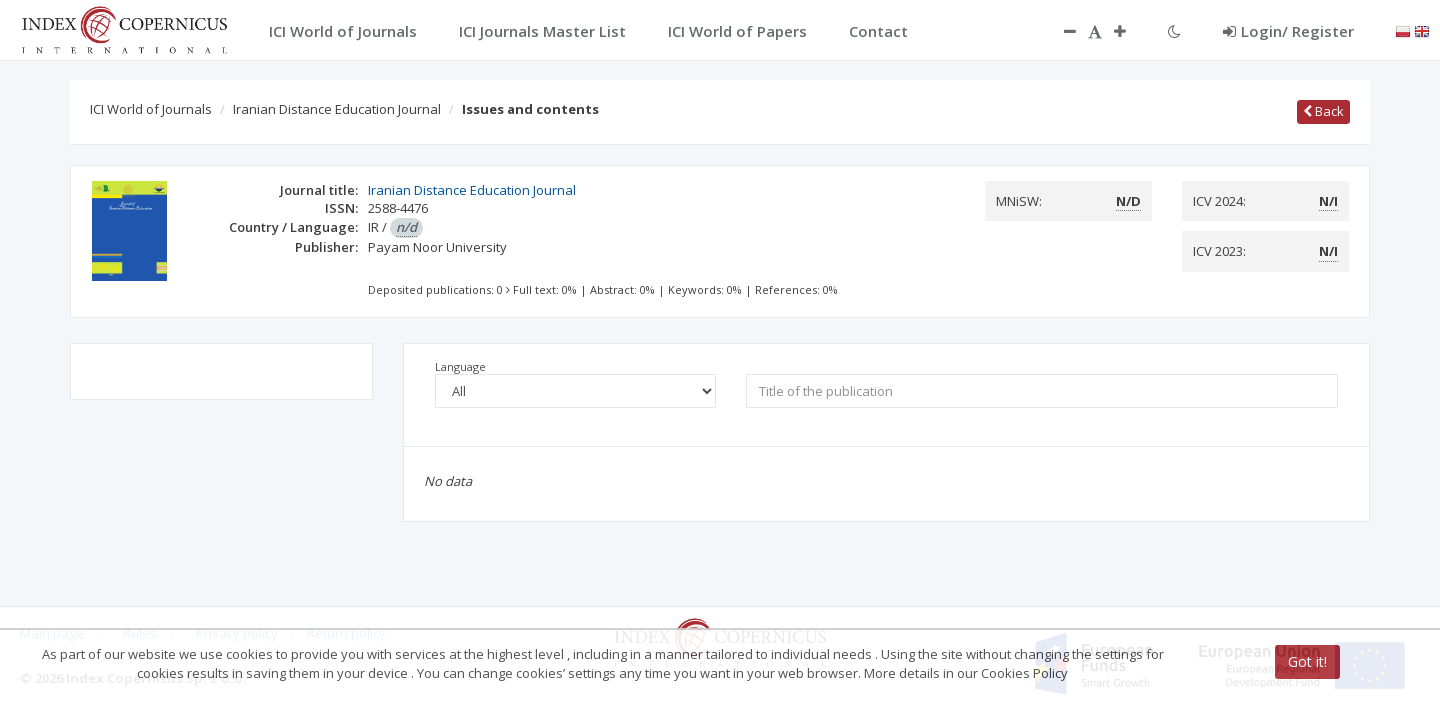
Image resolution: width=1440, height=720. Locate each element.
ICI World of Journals (151, 109)
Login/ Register (1288, 31)
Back (1323, 111)
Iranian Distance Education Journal (337, 109)
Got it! (1307, 661)
